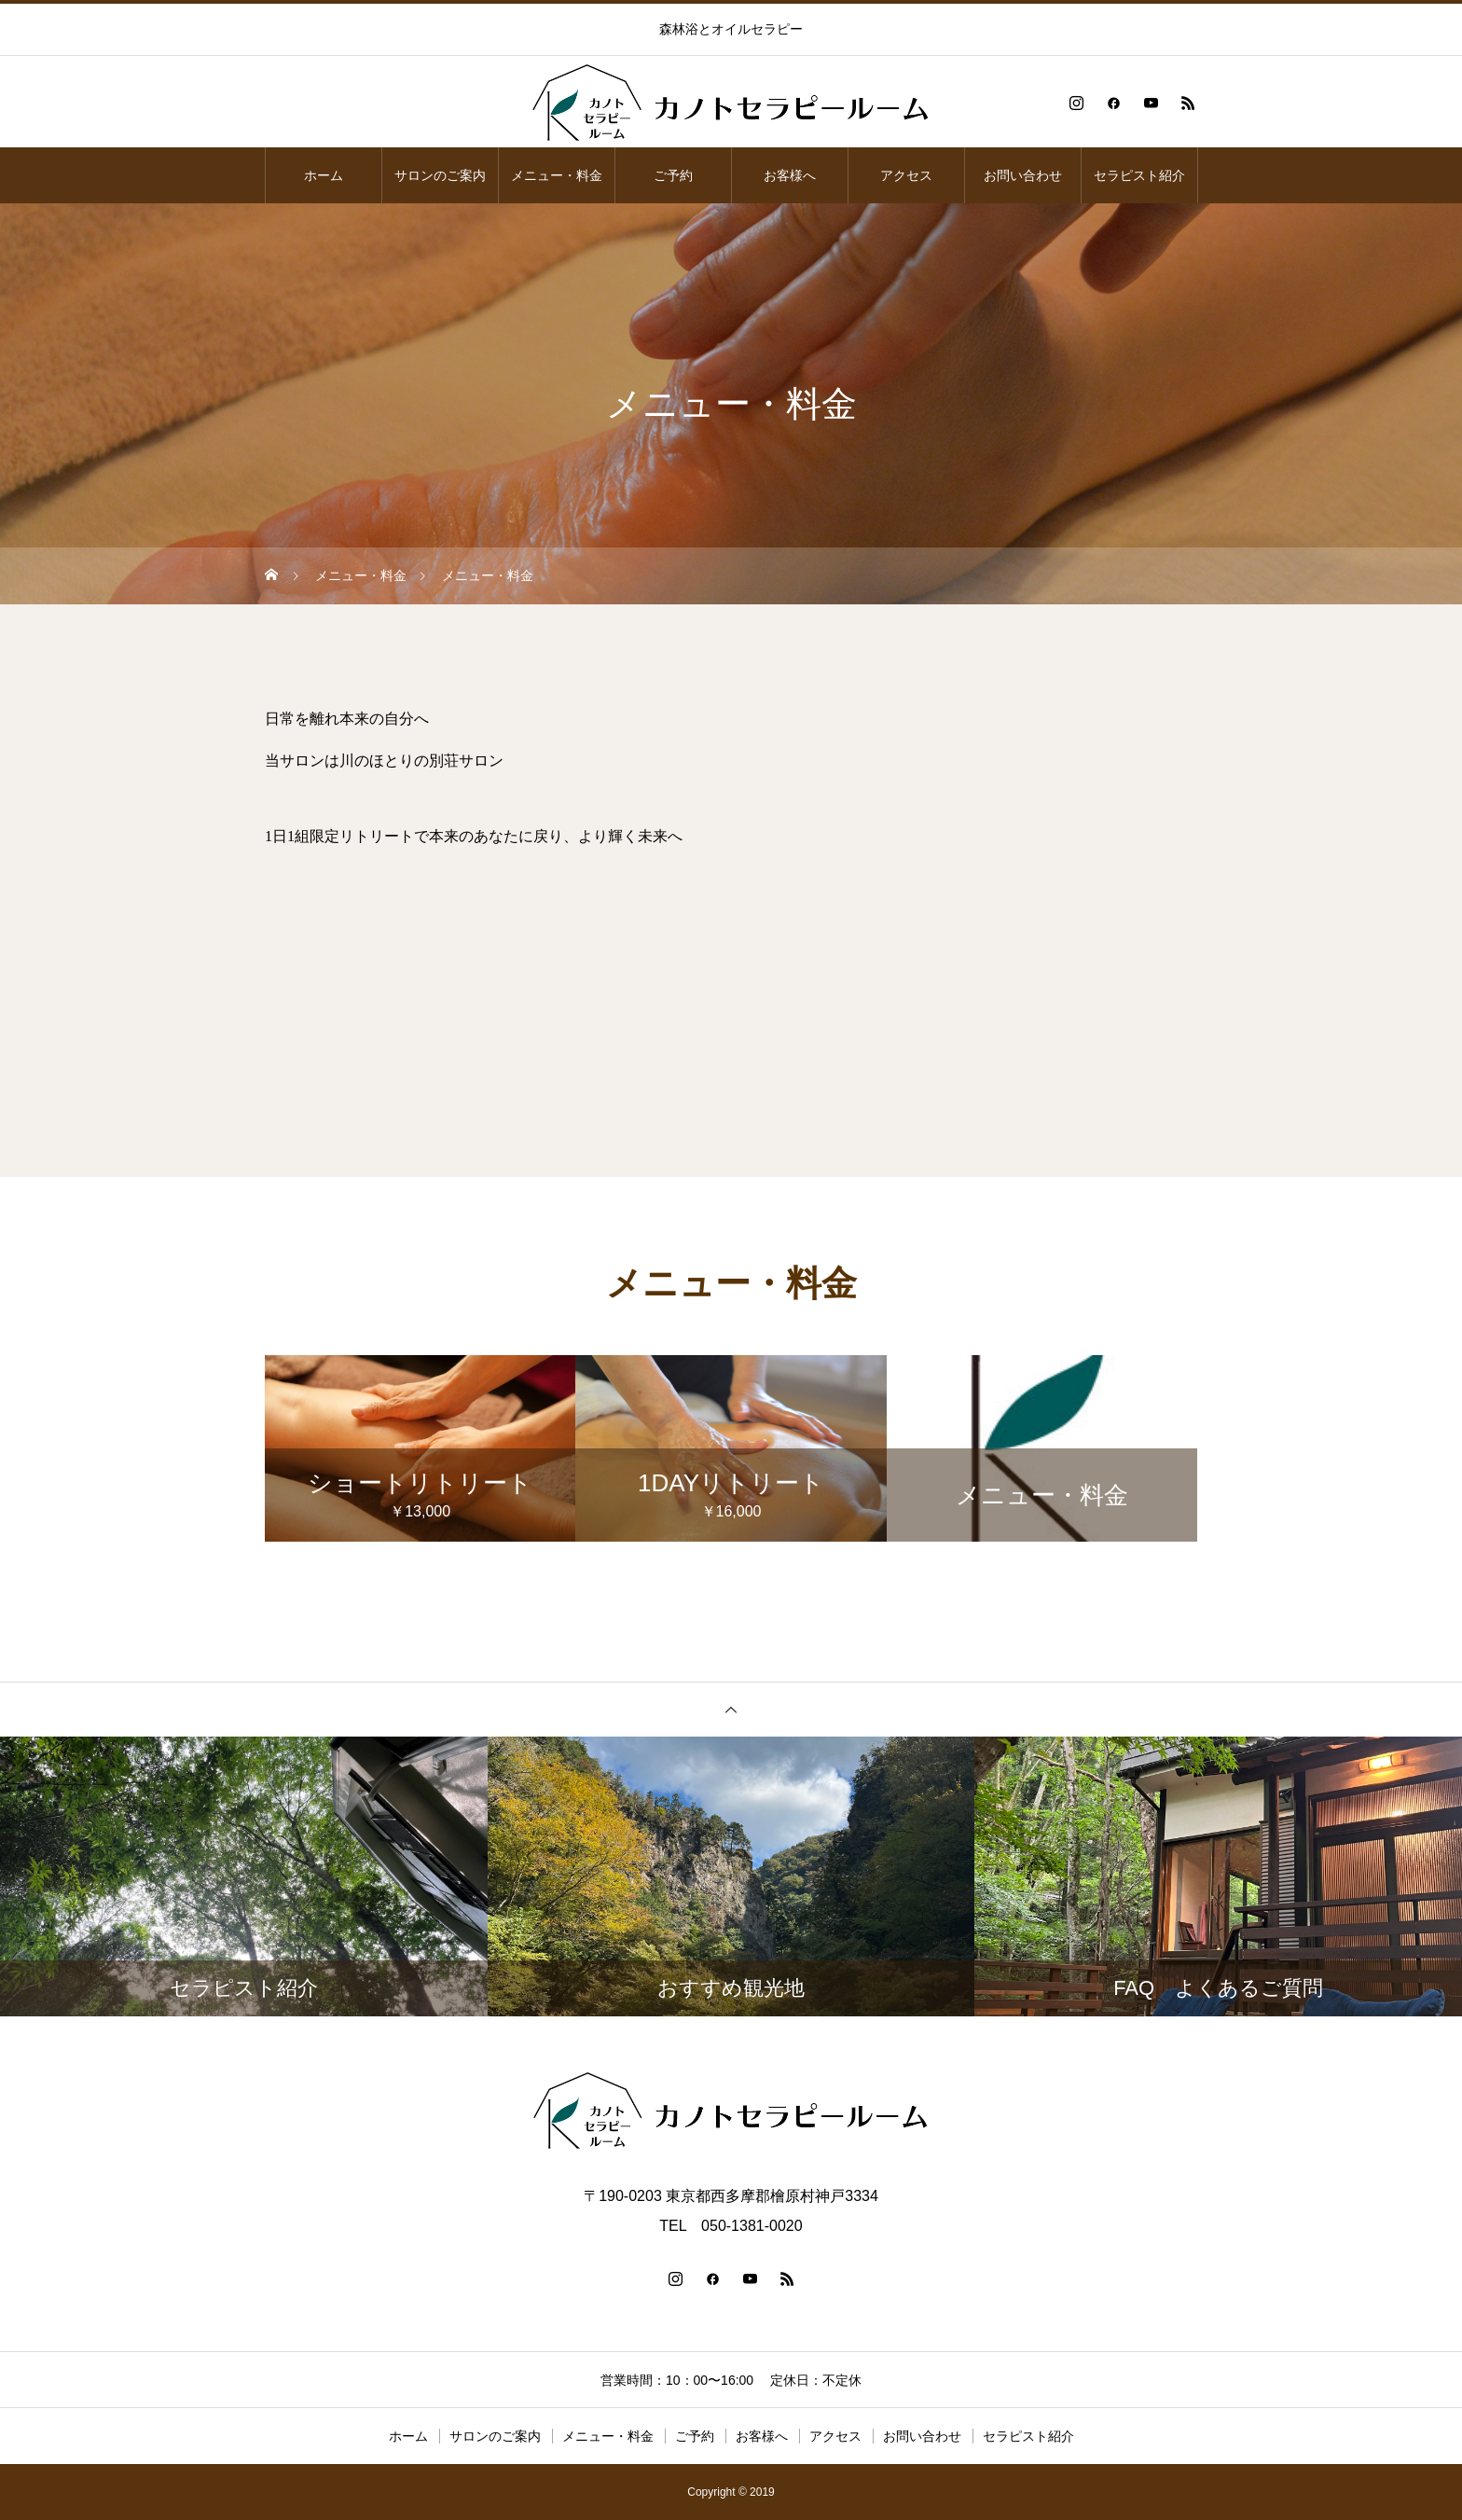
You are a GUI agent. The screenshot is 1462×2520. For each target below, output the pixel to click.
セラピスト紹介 (1139, 175)
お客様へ (790, 175)
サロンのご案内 (440, 175)
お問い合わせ (1023, 175)
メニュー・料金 (556, 175)
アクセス (906, 175)
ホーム (323, 175)
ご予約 (673, 175)
